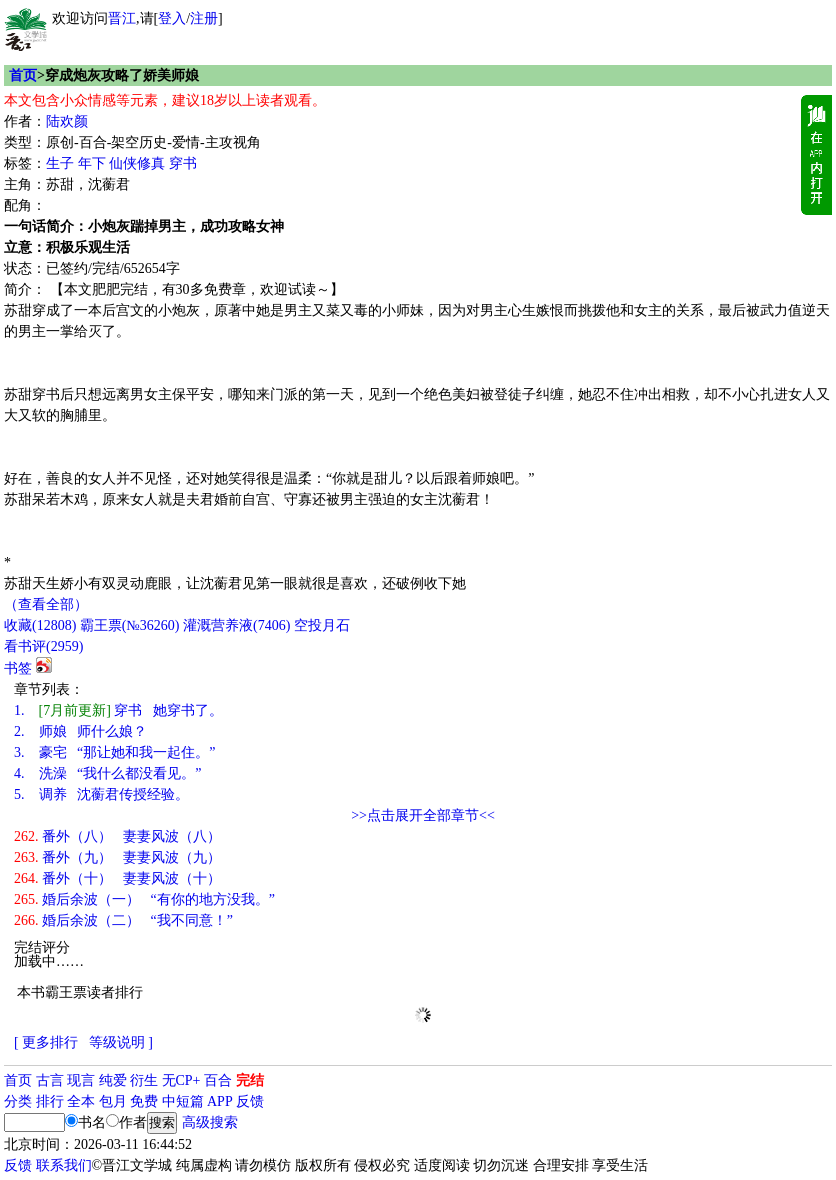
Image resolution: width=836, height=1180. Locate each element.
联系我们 (64, 1165)
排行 (50, 1101)
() (40, 625)
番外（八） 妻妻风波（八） (117, 836)
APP (220, 1101)
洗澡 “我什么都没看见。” (107, 773)
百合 (218, 1080)
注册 (204, 18)
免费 (144, 1101)
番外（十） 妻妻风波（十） (117, 878)
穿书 (183, 163)
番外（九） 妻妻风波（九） (117, 857)
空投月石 (322, 625)
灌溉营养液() (236, 625)
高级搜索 (210, 1122)
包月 (113, 1101)
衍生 (144, 1080)
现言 (81, 1080)
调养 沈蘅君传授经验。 (101, 794)
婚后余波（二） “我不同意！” (123, 920)
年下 (92, 163)
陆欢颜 (67, 121)
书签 (18, 668)
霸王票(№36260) (130, 625)
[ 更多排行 (46, 1042)
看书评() (43, 646)
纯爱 (113, 1080)
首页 (23, 75)
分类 (18, 1101)
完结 (250, 1080)
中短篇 (183, 1101)
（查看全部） (46, 604)
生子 (60, 163)
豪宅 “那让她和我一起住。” (114, 752)
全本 (81, 1101)
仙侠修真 (137, 163)
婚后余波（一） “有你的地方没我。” (144, 899)
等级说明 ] (121, 1042)
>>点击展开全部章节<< (423, 815)
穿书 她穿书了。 (118, 710)
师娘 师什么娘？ (80, 731)
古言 (50, 1080)
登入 (172, 18)
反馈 (250, 1101)
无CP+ (181, 1080)
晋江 (122, 18)
